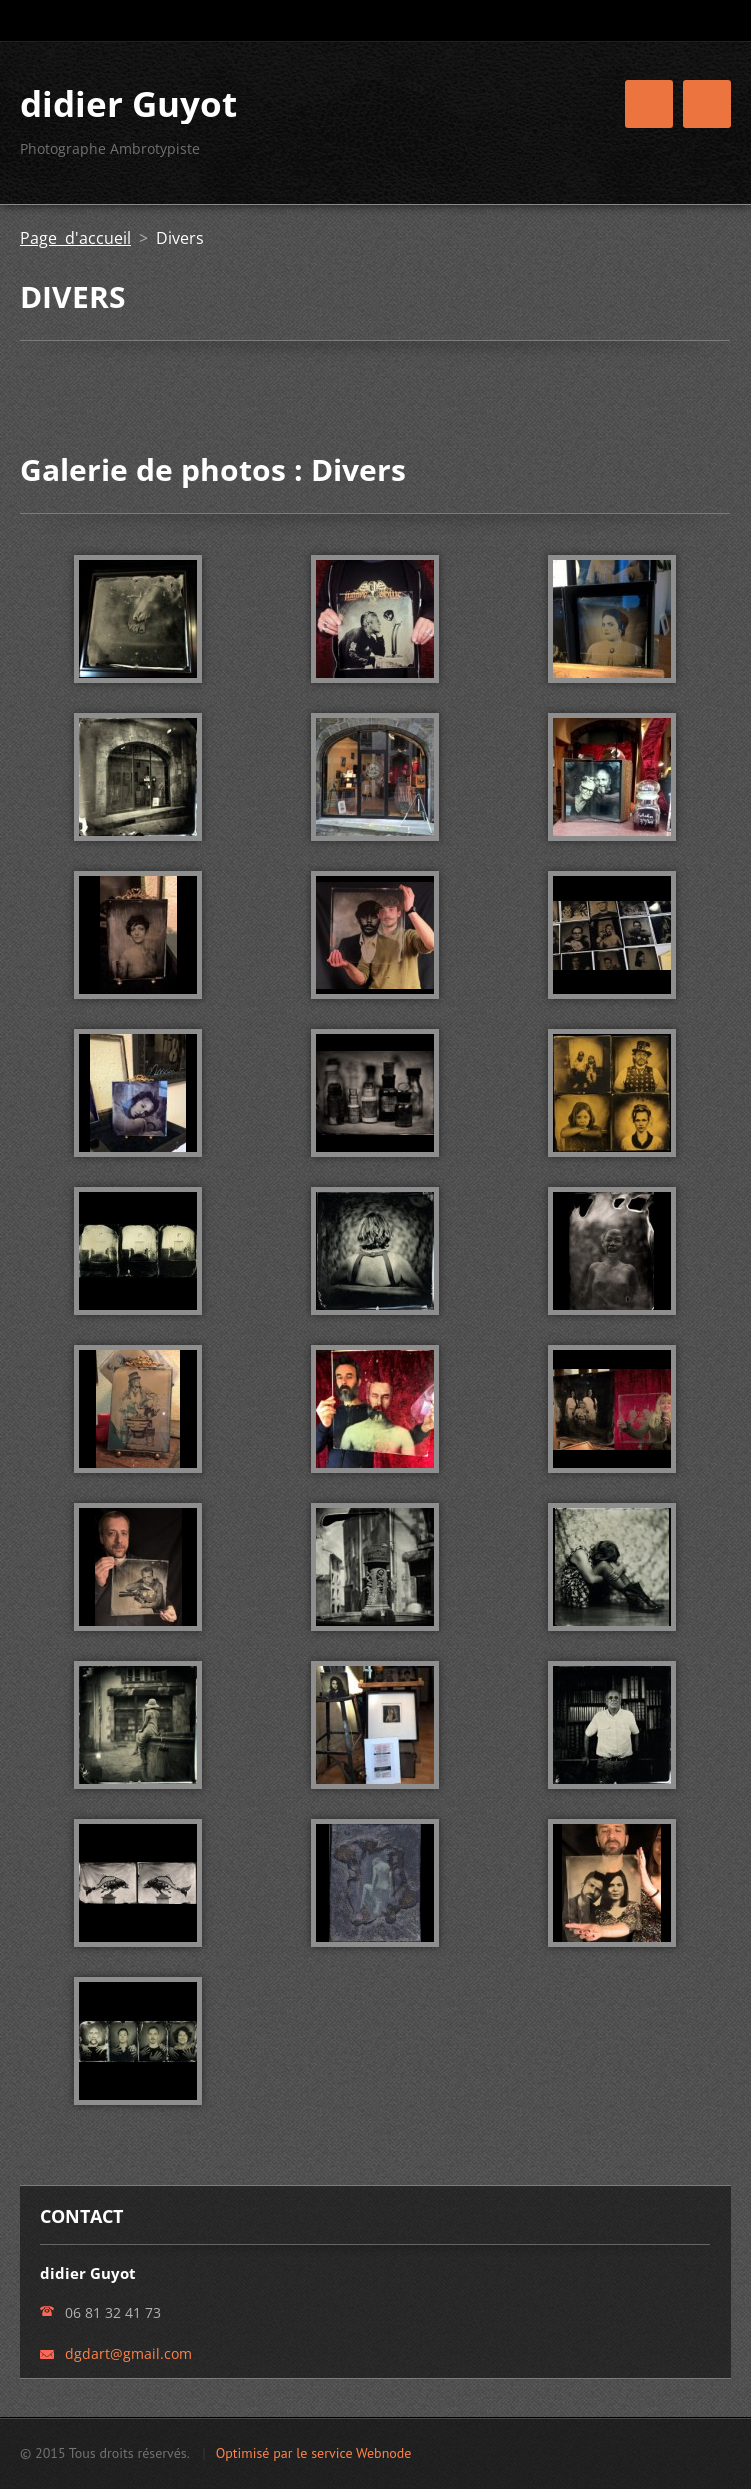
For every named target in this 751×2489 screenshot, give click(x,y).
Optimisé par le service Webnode (314, 2453)
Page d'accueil (75, 238)
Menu (707, 104)
